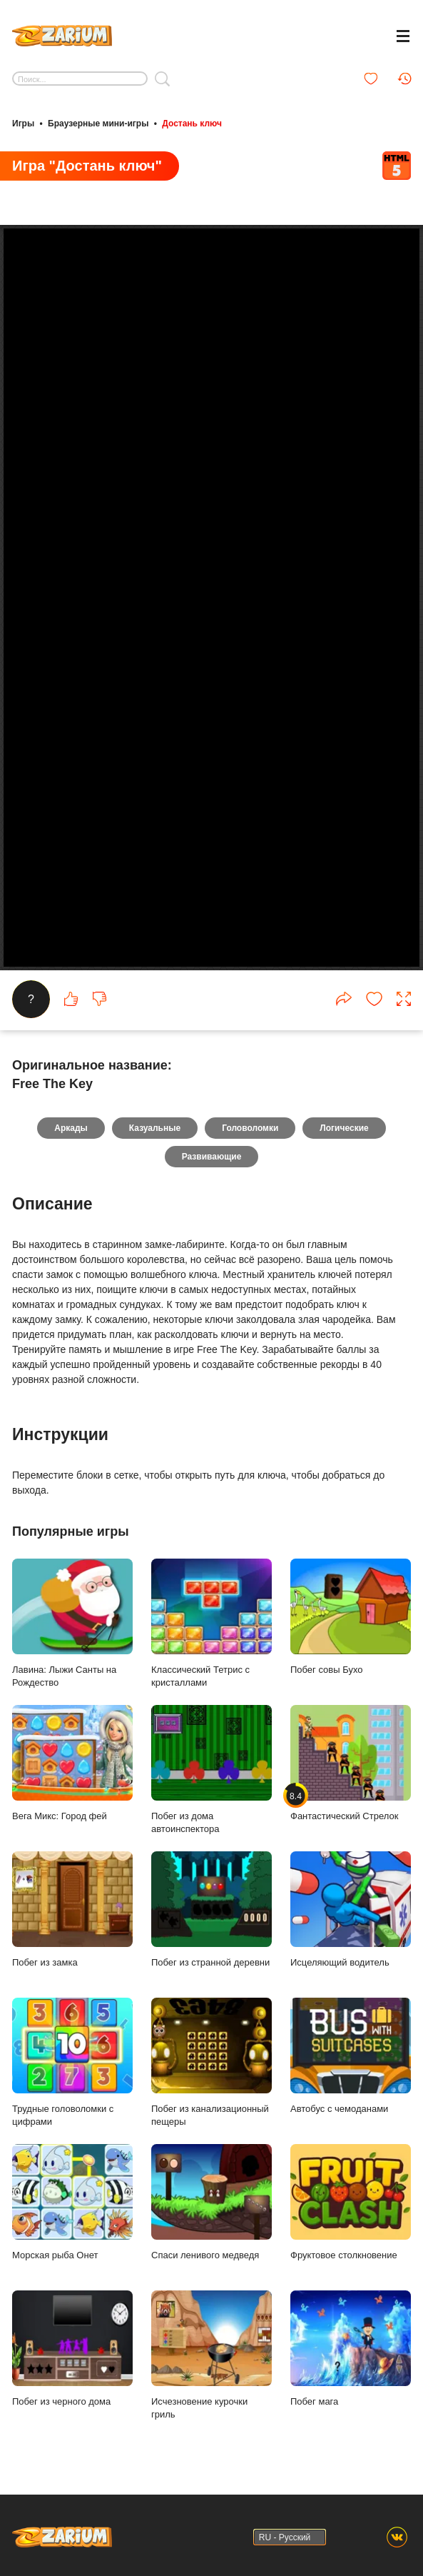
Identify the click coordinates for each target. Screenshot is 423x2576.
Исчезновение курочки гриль (211, 2355)
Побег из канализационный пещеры (211, 2062)
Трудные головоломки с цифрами (72, 2062)
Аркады (71, 1128)
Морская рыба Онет (72, 2202)
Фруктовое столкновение (350, 2202)
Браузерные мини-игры (98, 124)
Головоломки (250, 1128)
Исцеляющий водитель (350, 1909)
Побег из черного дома (72, 2348)
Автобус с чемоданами (350, 2056)
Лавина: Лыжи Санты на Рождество (72, 1623)
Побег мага (350, 2348)
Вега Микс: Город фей (72, 1763)
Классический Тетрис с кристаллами (211, 1623)
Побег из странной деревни (211, 1909)
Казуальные (154, 1128)
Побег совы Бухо (350, 1617)
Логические (344, 1128)
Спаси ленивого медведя (211, 2202)
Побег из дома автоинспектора (211, 1769)
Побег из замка (72, 1909)
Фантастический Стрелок (350, 1763)
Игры (23, 124)
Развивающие (212, 1157)
